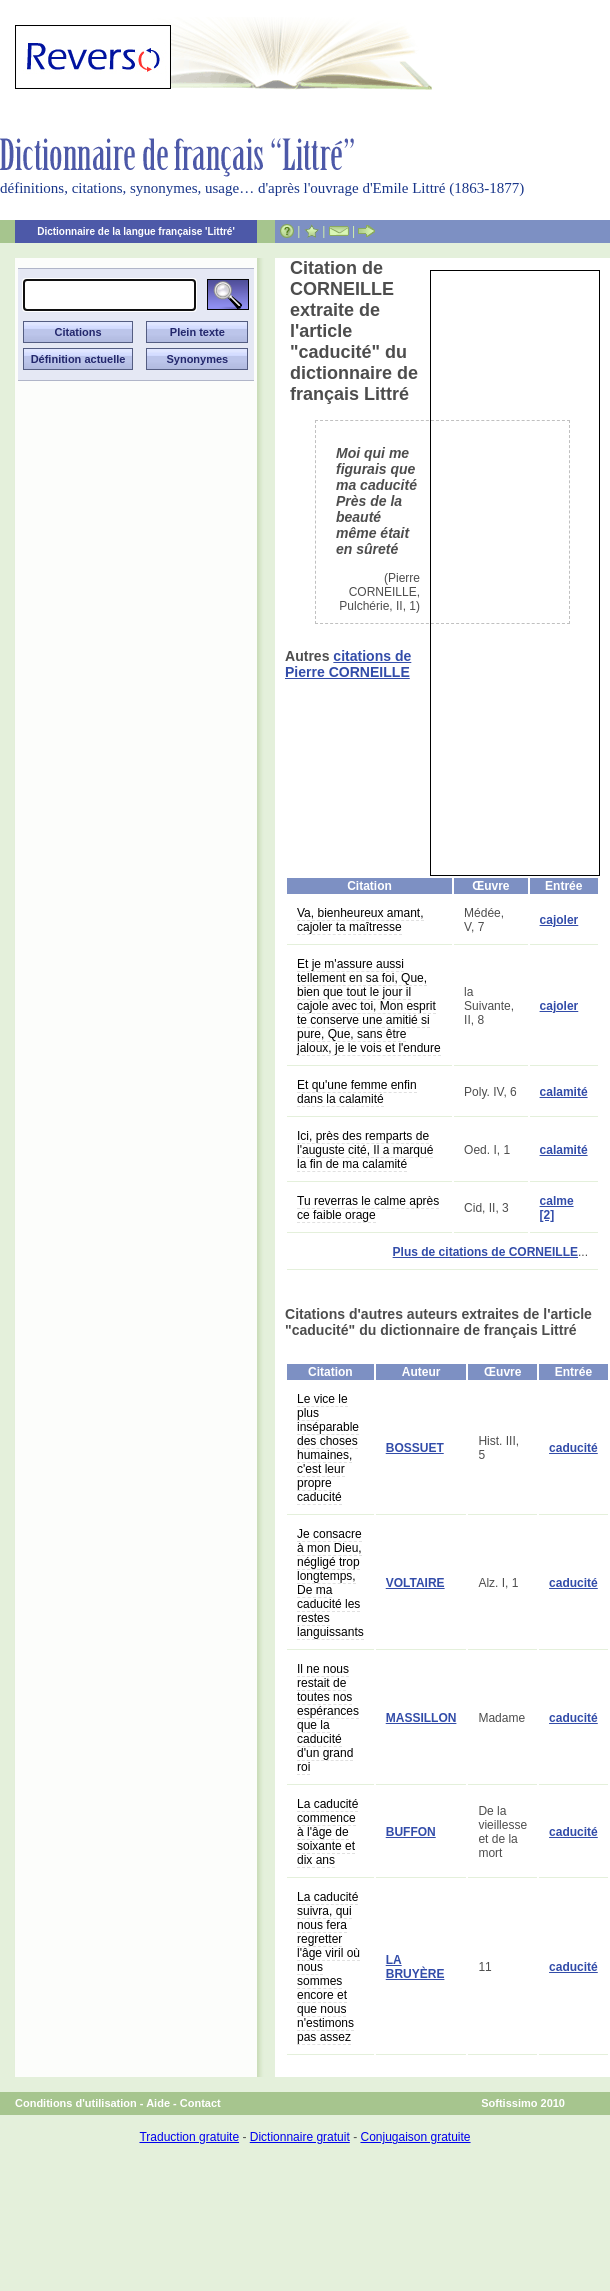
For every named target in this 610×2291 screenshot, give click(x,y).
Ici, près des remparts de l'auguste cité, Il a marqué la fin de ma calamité (365, 1150)
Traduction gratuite (189, 2137)
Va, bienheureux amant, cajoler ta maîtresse (360, 920)
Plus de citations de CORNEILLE (485, 1252)
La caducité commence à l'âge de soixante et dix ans (327, 1832)
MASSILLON (421, 1718)
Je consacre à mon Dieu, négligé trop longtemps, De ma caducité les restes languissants (330, 1583)
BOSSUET (415, 1448)
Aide (158, 2103)
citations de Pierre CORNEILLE (348, 664)
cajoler (559, 920)
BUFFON (411, 1832)
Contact (200, 2103)
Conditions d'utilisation (76, 2103)
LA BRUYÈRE (415, 1967)
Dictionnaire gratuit (300, 2137)
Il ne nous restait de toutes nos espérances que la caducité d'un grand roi (328, 1718)
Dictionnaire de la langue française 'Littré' (136, 231)
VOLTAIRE (415, 1583)
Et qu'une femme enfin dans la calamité (357, 1092)
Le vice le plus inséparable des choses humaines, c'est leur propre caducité (328, 1448)
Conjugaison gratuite (415, 2137)
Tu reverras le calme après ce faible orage (368, 1208)
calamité (564, 1092)
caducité (573, 1448)
